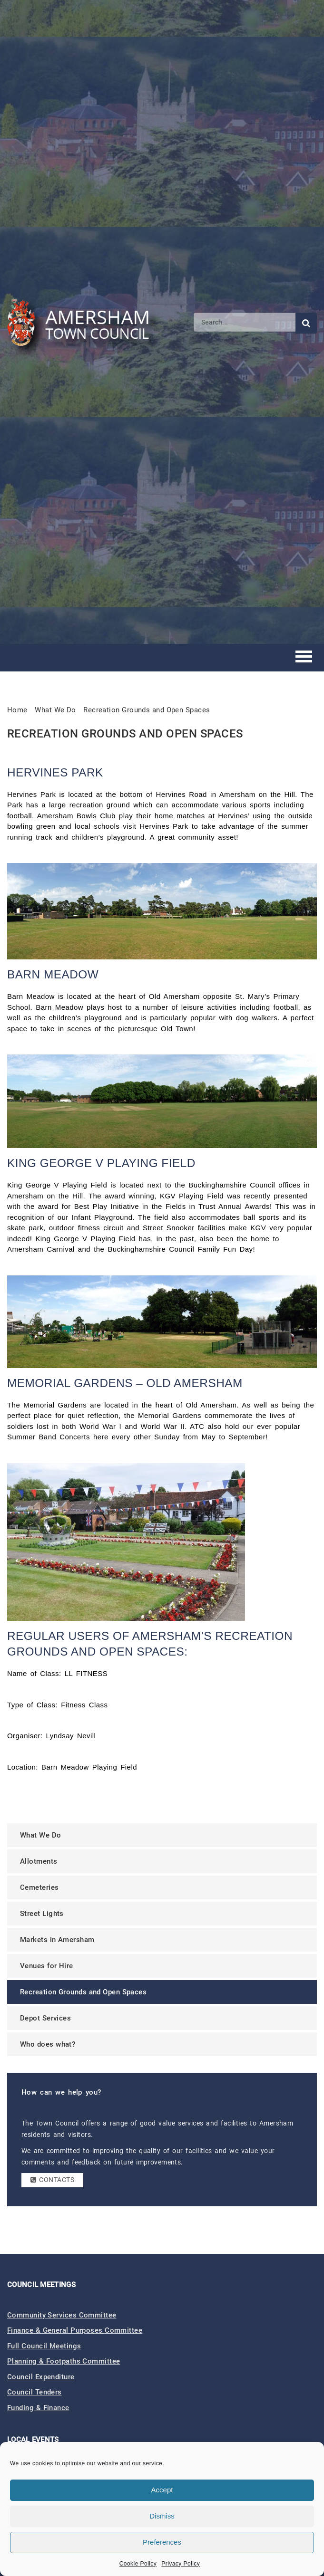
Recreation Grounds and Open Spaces (146, 710)
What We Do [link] (55, 710)
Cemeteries (39, 1887)
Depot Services (45, 2018)
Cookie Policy (138, 2563)
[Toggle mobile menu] (304, 657)
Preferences (162, 2542)
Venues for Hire (46, 1966)
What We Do (40, 1835)
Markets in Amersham (57, 1939)
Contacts (52, 2179)
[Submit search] (306, 323)
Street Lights (42, 1913)
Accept (162, 2490)
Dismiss (162, 2516)
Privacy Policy (180, 2563)
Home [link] (17, 710)
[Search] (244, 322)
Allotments (39, 1861)
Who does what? (47, 2044)
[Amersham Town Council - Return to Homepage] (83, 321)
